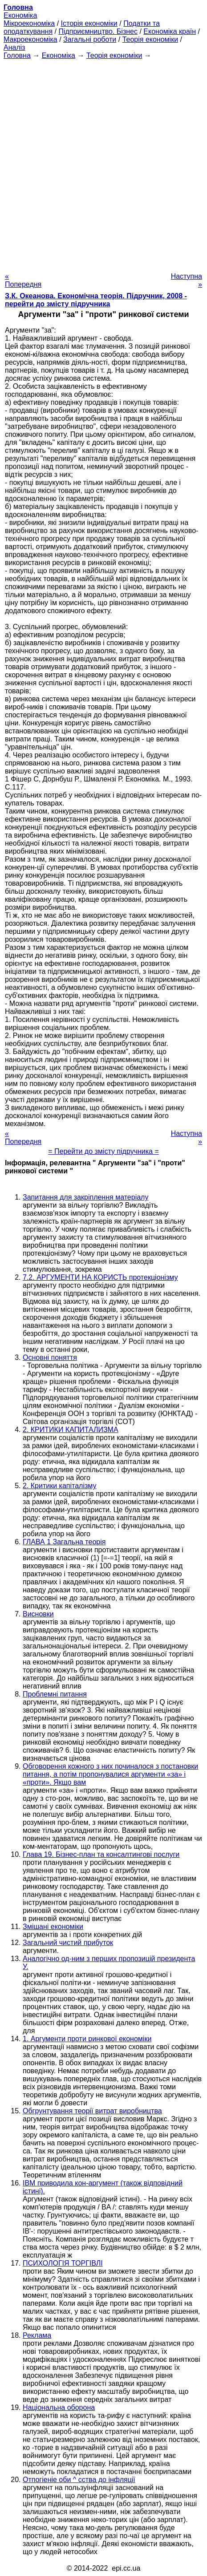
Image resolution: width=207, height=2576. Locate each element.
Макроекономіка (30, 39)
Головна (17, 55)
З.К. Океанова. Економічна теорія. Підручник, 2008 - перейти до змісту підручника (96, 300)
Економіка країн (169, 31)
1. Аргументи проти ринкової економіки (87, 2039)
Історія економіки (89, 23)
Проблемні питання (55, 1694)
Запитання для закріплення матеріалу (85, 1197)
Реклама (37, 2335)
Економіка (20, 15)
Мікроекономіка (29, 23)
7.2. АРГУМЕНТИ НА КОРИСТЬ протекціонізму (100, 1277)
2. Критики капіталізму (60, 1485)
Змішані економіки (53, 1926)
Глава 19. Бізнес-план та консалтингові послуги (101, 1854)
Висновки (38, 1614)
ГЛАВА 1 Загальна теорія (64, 1542)
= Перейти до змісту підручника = (103, 1151)
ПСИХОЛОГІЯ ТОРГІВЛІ (63, 2263)
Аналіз (14, 47)
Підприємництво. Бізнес (98, 31)
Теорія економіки (150, 39)
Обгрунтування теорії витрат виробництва (92, 2111)
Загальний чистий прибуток (68, 1942)
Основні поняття (50, 1357)
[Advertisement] (103, 163)
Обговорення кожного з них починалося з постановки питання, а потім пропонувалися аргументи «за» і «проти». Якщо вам (110, 1774)
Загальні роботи (89, 39)
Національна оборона (59, 2407)
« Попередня (23, 280)
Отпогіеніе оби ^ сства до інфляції (79, 2479)
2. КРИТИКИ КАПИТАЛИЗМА (70, 1429)
